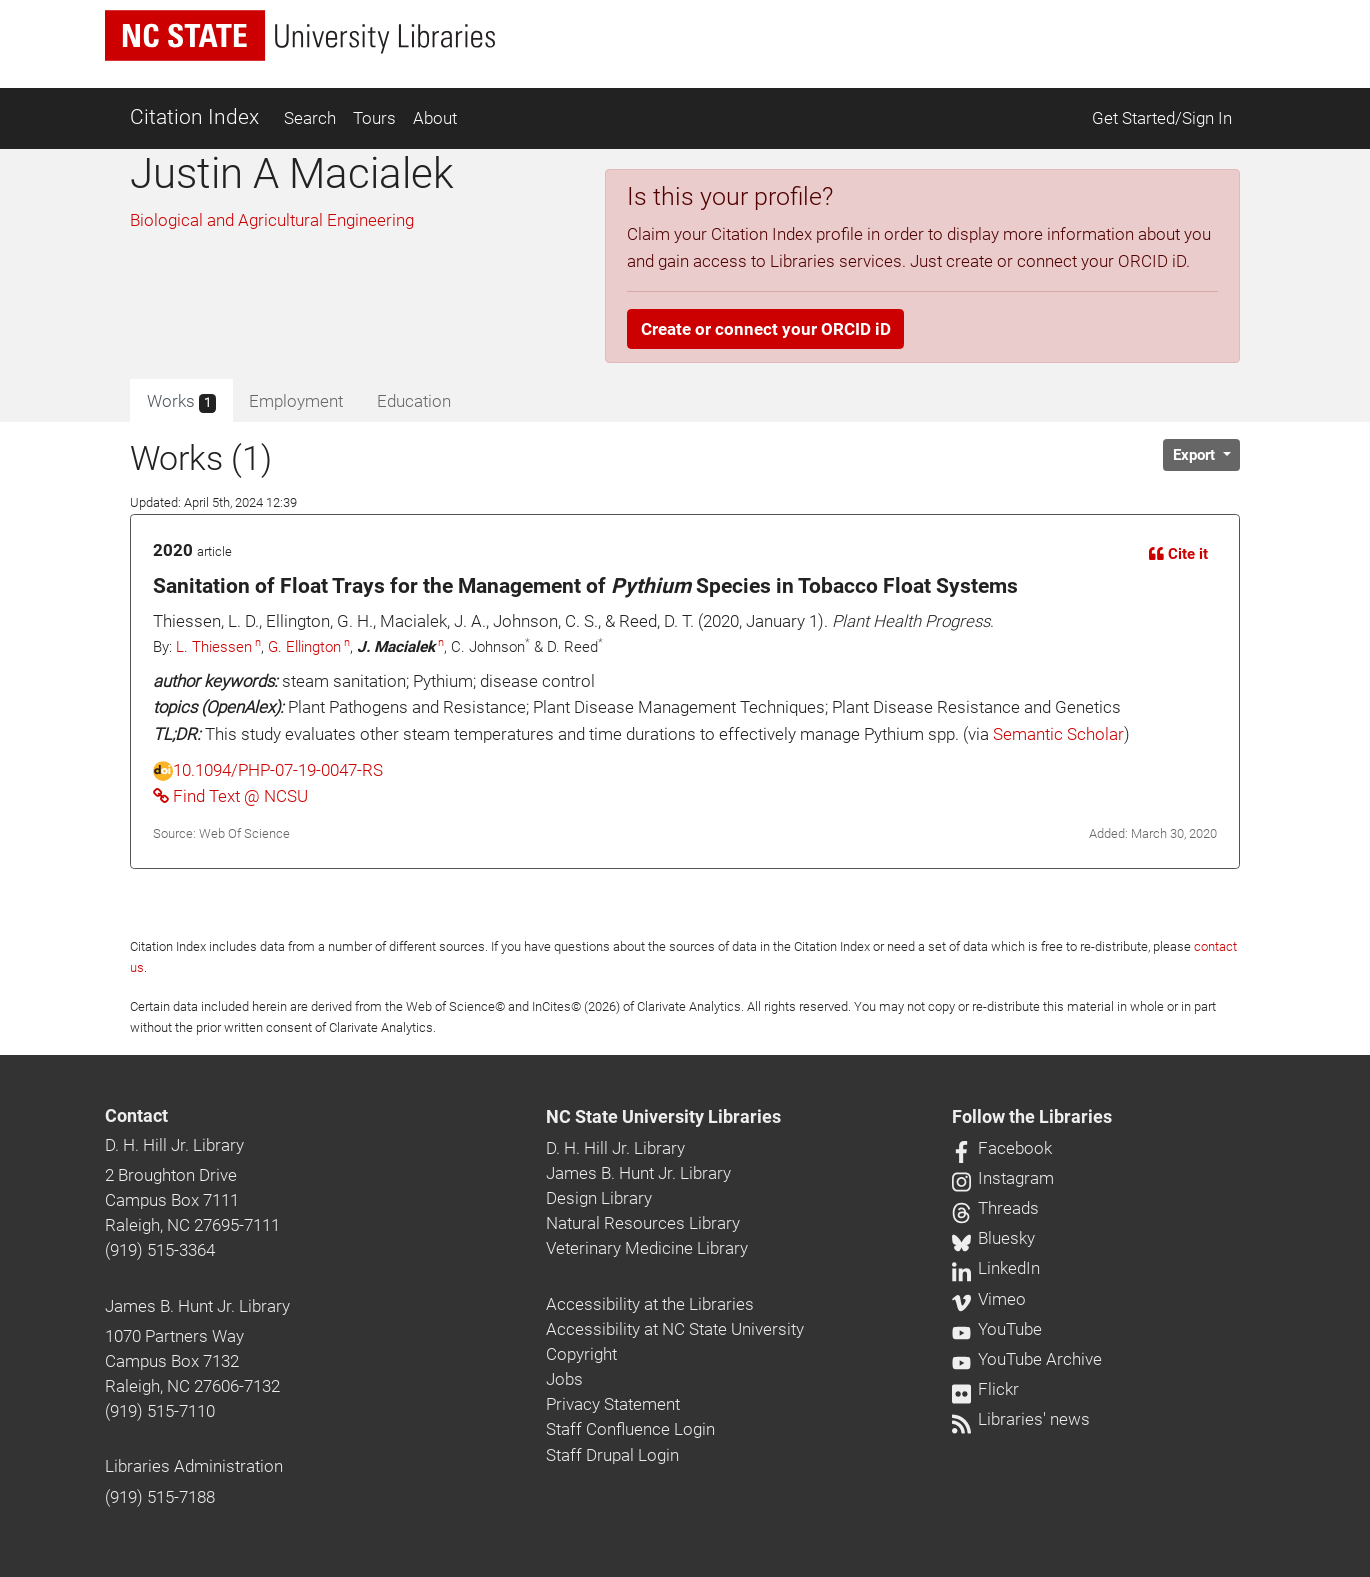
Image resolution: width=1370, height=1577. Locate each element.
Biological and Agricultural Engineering (272, 220)
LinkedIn (996, 1268)
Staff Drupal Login (612, 1455)
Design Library (599, 1198)
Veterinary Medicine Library (647, 1248)
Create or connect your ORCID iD (766, 329)
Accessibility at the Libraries (650, 1304)
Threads (995, 1208)
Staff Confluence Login (630, 1429)
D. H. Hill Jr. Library (174, 1145)
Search (310, 118)
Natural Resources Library (643, 1223)
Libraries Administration (194, 1466)
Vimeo (989, 1299)
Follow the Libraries (1032, 1117)
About (435, 118)
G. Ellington (304, 647)
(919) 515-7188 (160, 1497)
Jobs (564, 1379)
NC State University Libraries (663, 1117)
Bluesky (993, 1238)
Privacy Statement (613, 1404)
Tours (374, 118)
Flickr (985, 1389)
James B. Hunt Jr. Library (197, 1306)
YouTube (997, 1329)
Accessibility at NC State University (675, 1329)
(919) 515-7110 (160, 1411)
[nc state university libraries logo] (300, 35)
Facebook (1002, 1148)
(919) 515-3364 (160, 1250)
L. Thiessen (214, 647)
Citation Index (194, 117)
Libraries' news (1021, 1419)
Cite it (1178, 554)
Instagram (1003, 1178)
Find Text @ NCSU (230, 796)
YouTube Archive (1027, 1359)
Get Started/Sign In (1162, 118)
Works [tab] (181, 402)
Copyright (581, 1354)
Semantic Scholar (1058, 734)
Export (1196, 455)
